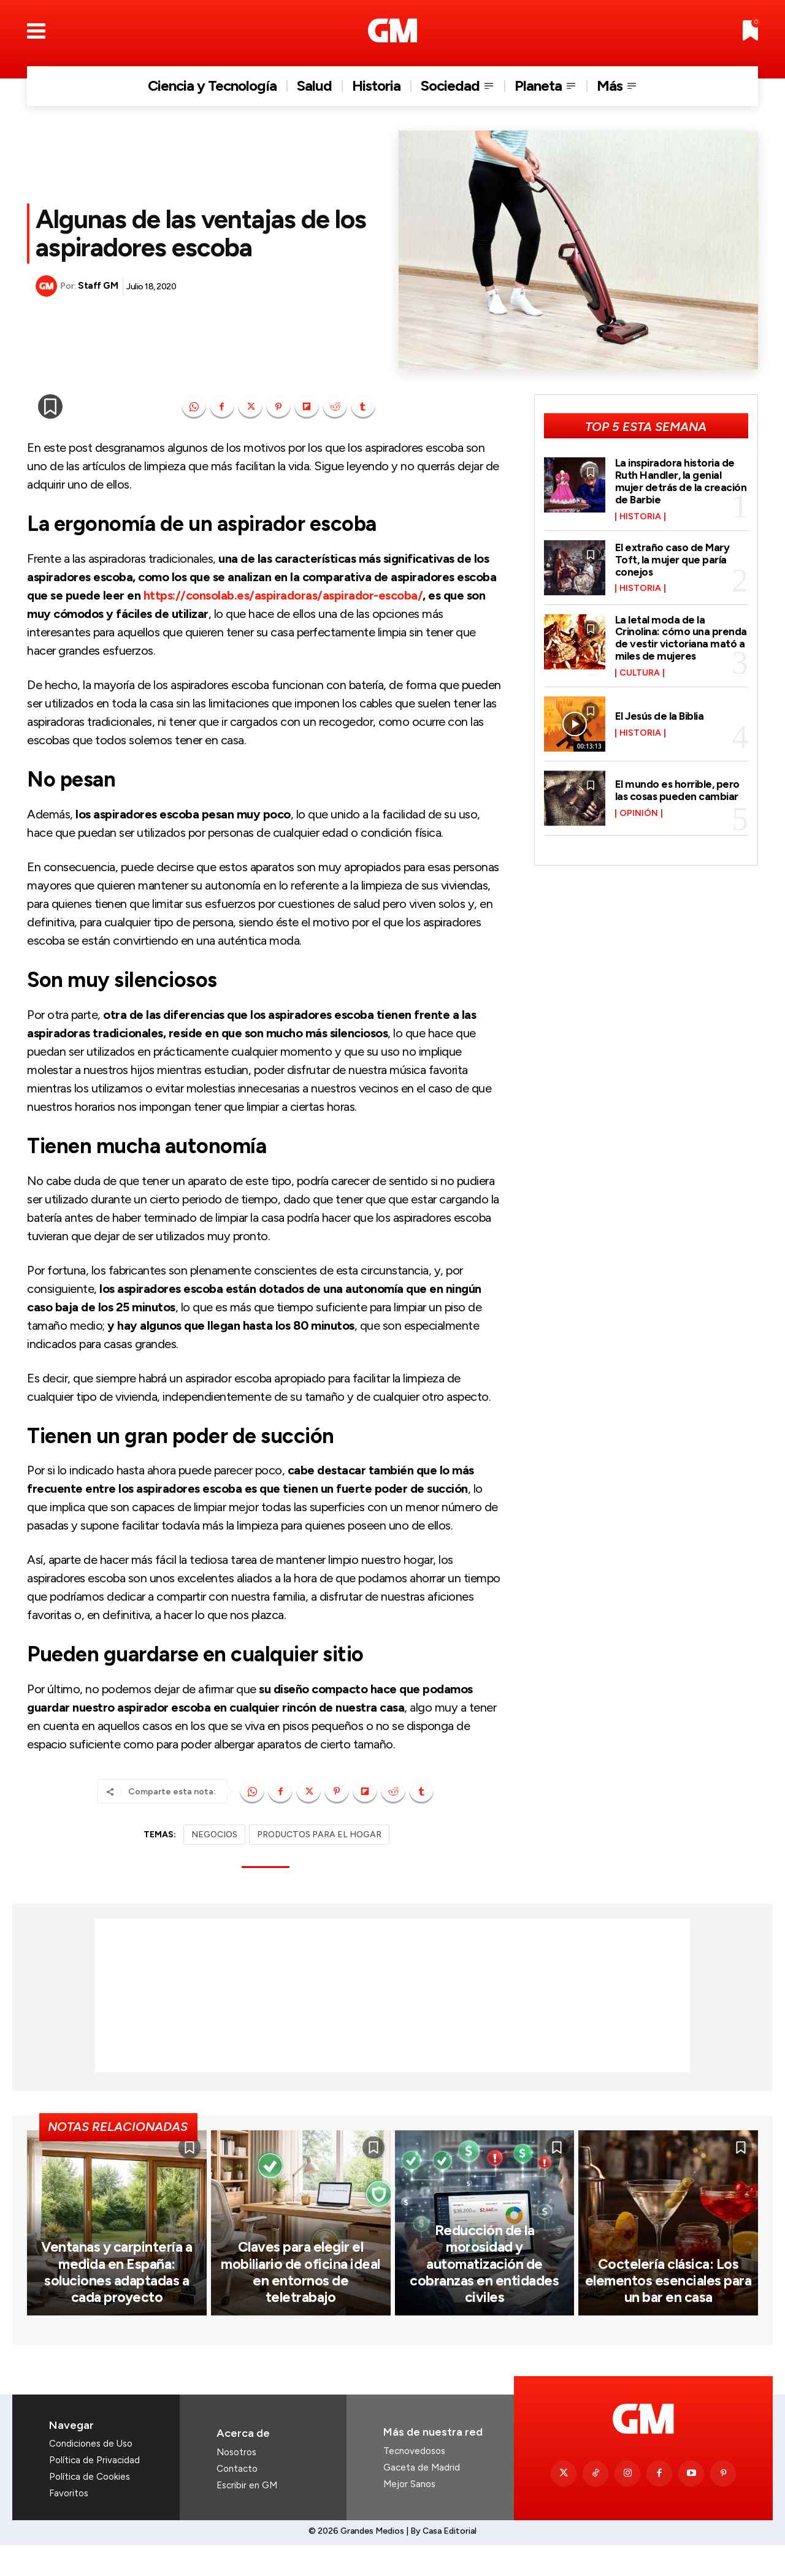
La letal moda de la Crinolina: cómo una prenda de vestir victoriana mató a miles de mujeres (681, 638)
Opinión (638, 813)
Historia (640, 517)
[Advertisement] (392, 1995)
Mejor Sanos (409, 2514)
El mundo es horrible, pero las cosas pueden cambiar (678, 790)
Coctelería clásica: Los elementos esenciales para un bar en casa (668, 2311)
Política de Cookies (89, 2507)
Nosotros (236, 2482)
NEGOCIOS (214, 1834)
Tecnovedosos (414, 2481)
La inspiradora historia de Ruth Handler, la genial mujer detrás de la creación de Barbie (681, 481)
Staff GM (98, 285)
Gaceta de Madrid (421, 2498)
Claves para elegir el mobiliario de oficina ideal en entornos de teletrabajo (301, 2311)
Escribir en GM (246, 2515)
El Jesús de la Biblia (661, 716)
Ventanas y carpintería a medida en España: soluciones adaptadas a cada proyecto (116, 2303)
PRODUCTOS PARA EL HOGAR (319, 1834)
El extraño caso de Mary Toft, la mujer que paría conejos (673, 560)
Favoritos (68, 2523)
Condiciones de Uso (90, 2474)
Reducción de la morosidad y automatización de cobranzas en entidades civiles (484, 2303)
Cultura (639, 673)
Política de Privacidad (94, 2490)
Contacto (237, 2499)
